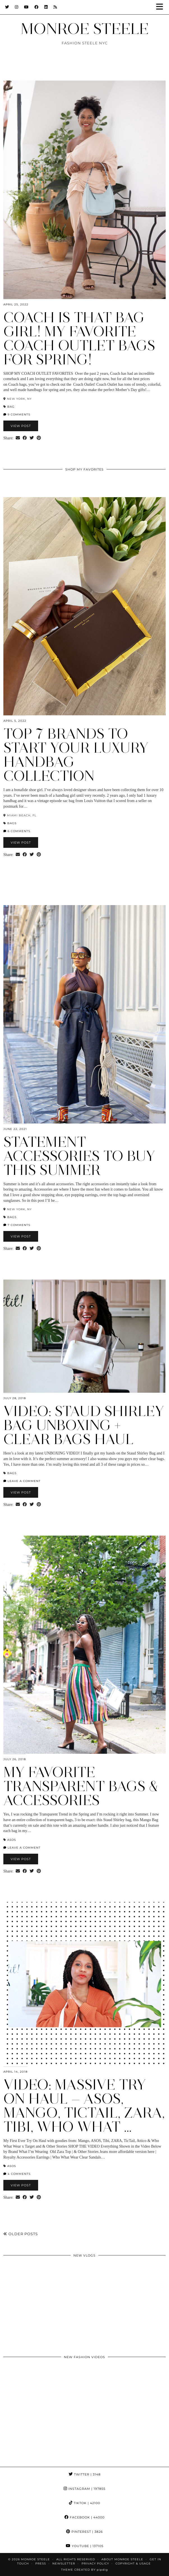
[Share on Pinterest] (38, 438)
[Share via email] (17, 438)
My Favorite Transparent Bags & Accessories (80, 1786)
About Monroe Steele (122, 2559)
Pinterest (84, 2532)
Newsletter (63, 2563)
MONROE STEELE (84, 28)
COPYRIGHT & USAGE (133, 2563)
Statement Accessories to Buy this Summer (79, 1156)
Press (40, 2563)
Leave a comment (22, 1481)
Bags (12, 823)
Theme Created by (84, 2570)
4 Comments (17, 2174)
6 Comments (16, 831)
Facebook (84, 2517)
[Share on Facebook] (24, 438)
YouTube (84, 2546)
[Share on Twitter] (31, 438)
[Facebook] (36, 7)
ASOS (11, 1840)
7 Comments (16, 1225)
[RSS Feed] (55, 7)
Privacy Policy (95, 2563)
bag (11, 406)
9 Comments (16, 414)
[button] (161, 7)
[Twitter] (7, 7)
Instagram (84, 2489)
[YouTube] (26, 7)
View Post (21, 426)
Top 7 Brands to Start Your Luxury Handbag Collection (76, 754)
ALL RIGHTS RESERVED (75, 2559)
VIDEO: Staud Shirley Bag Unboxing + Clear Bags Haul (83, 1425)
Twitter (85, 2474)
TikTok (84, 2503)
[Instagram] (16, 7)
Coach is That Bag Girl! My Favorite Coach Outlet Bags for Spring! (79, 338)
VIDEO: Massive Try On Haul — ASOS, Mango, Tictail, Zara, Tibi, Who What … (84, 2105)
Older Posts (20, 2234)
